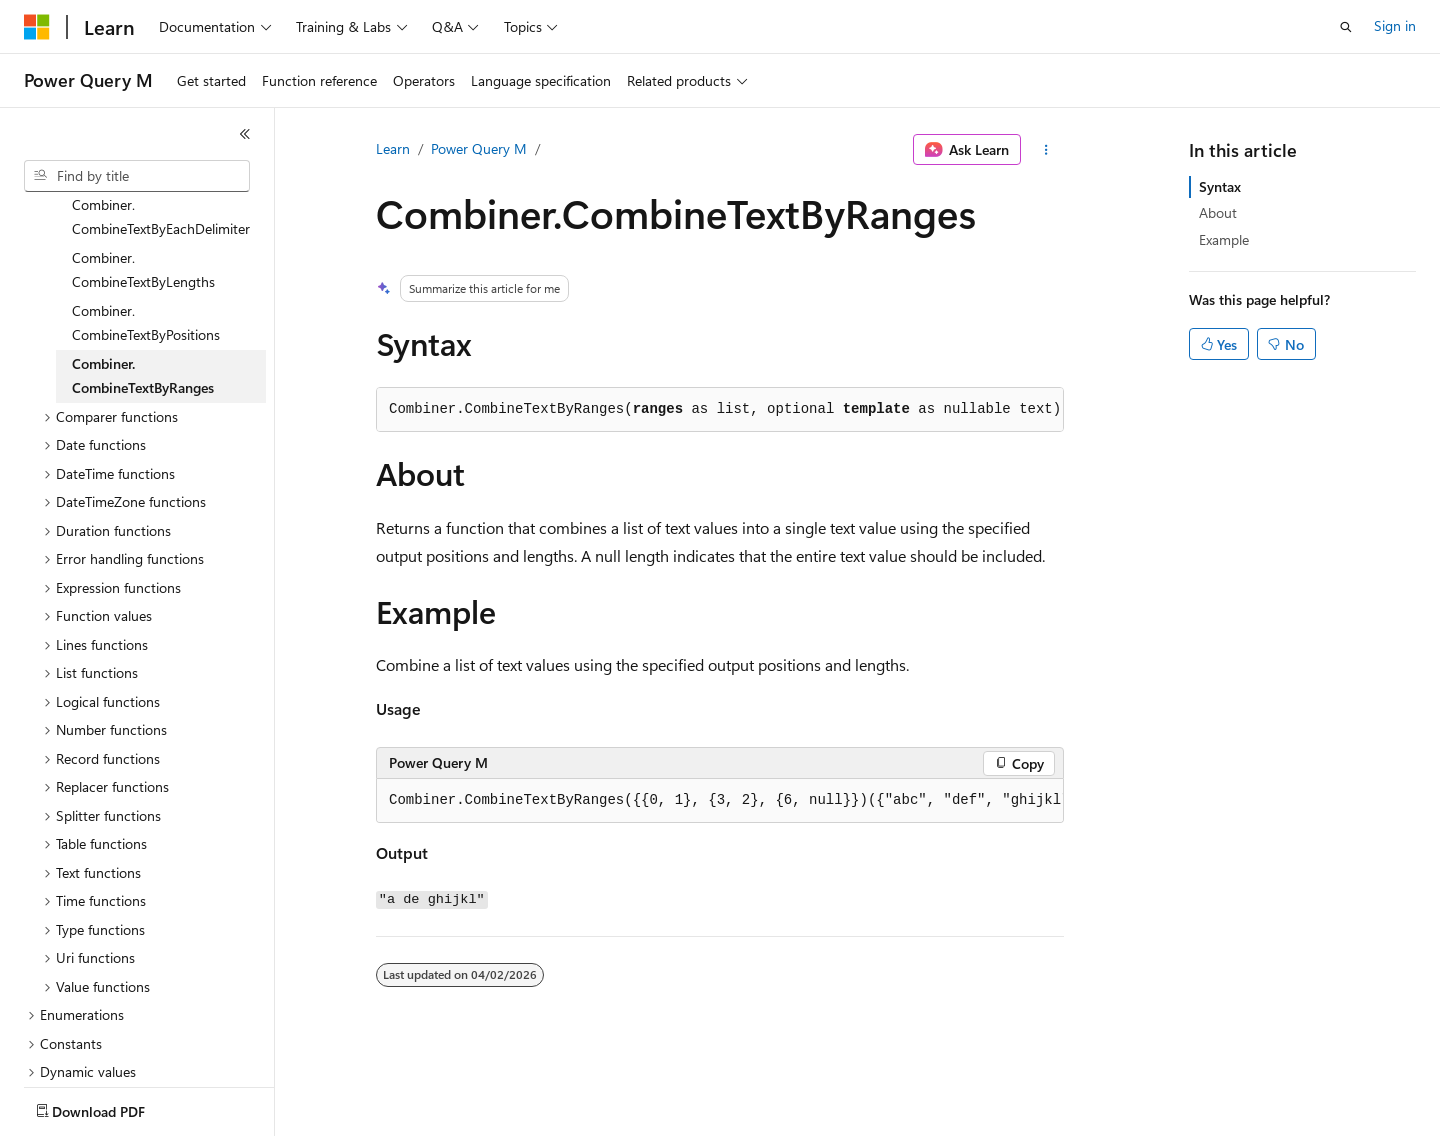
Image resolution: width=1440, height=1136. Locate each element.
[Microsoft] (37, 27)
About (1218, 212)
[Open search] (1346, 27)
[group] (720, 801)
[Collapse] (245, 134)
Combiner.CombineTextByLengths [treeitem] (143, 201)
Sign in (1395, 25)
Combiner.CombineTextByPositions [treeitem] (146, 254)
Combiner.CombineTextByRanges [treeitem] (143, 307)
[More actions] (1046, 150)
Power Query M (479, 148)
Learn (393, 148)
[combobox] (137, 176)
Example (1224, 239)
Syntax (1220, 186)
